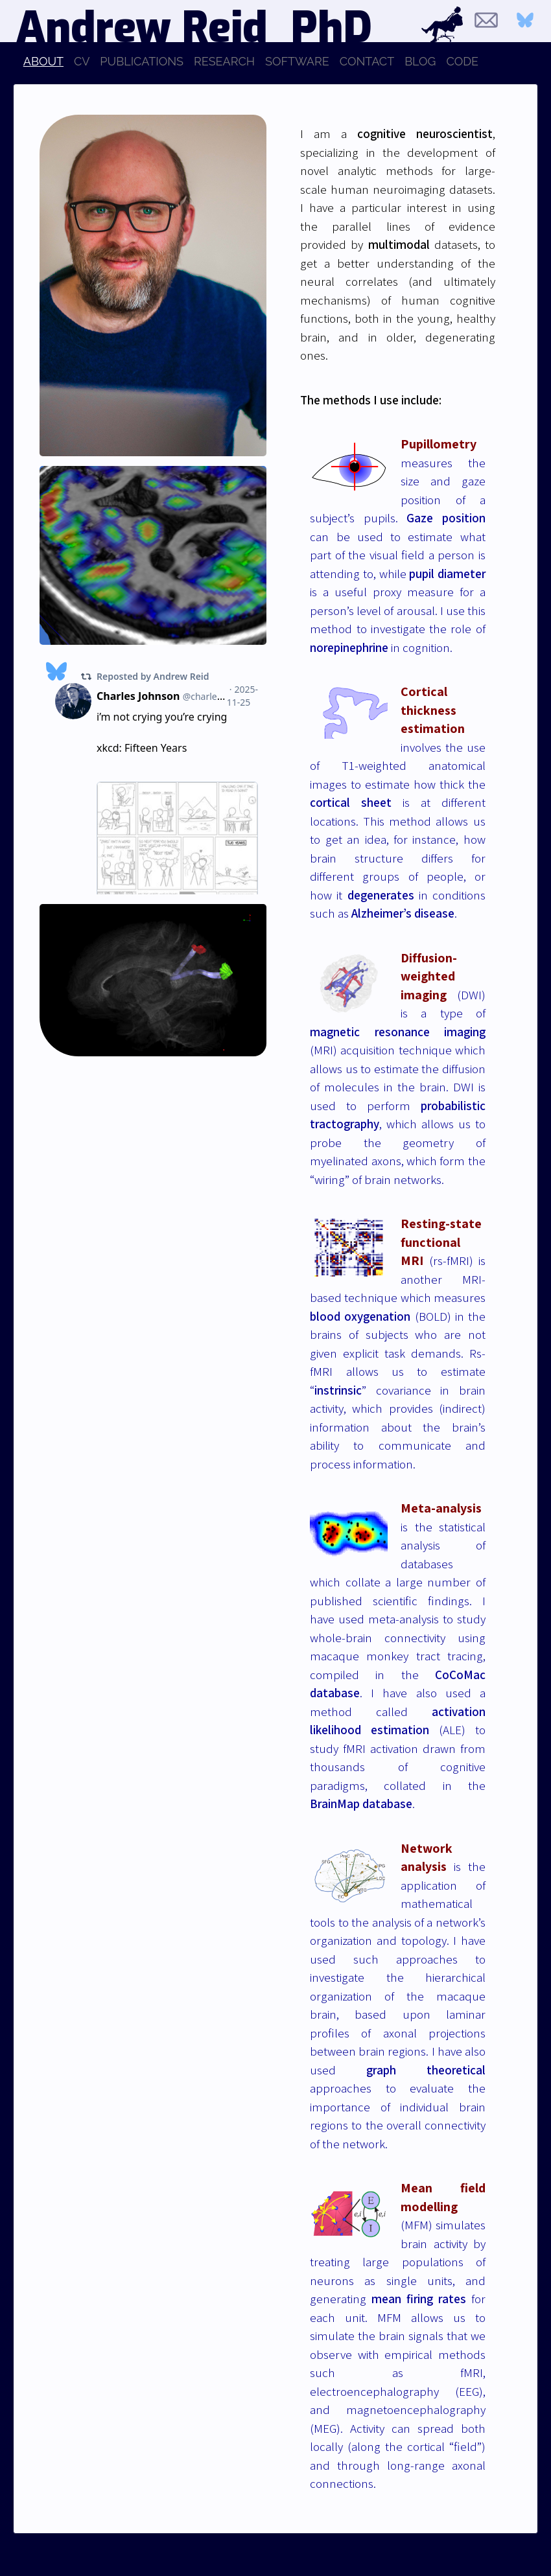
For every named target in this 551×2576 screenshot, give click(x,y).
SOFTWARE (297, 61)
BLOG (420, 61)
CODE (463, 61)
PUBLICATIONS (141, 61)
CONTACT (367, 61)
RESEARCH (224, 61)
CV (81, 61)
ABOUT (43, 61)
